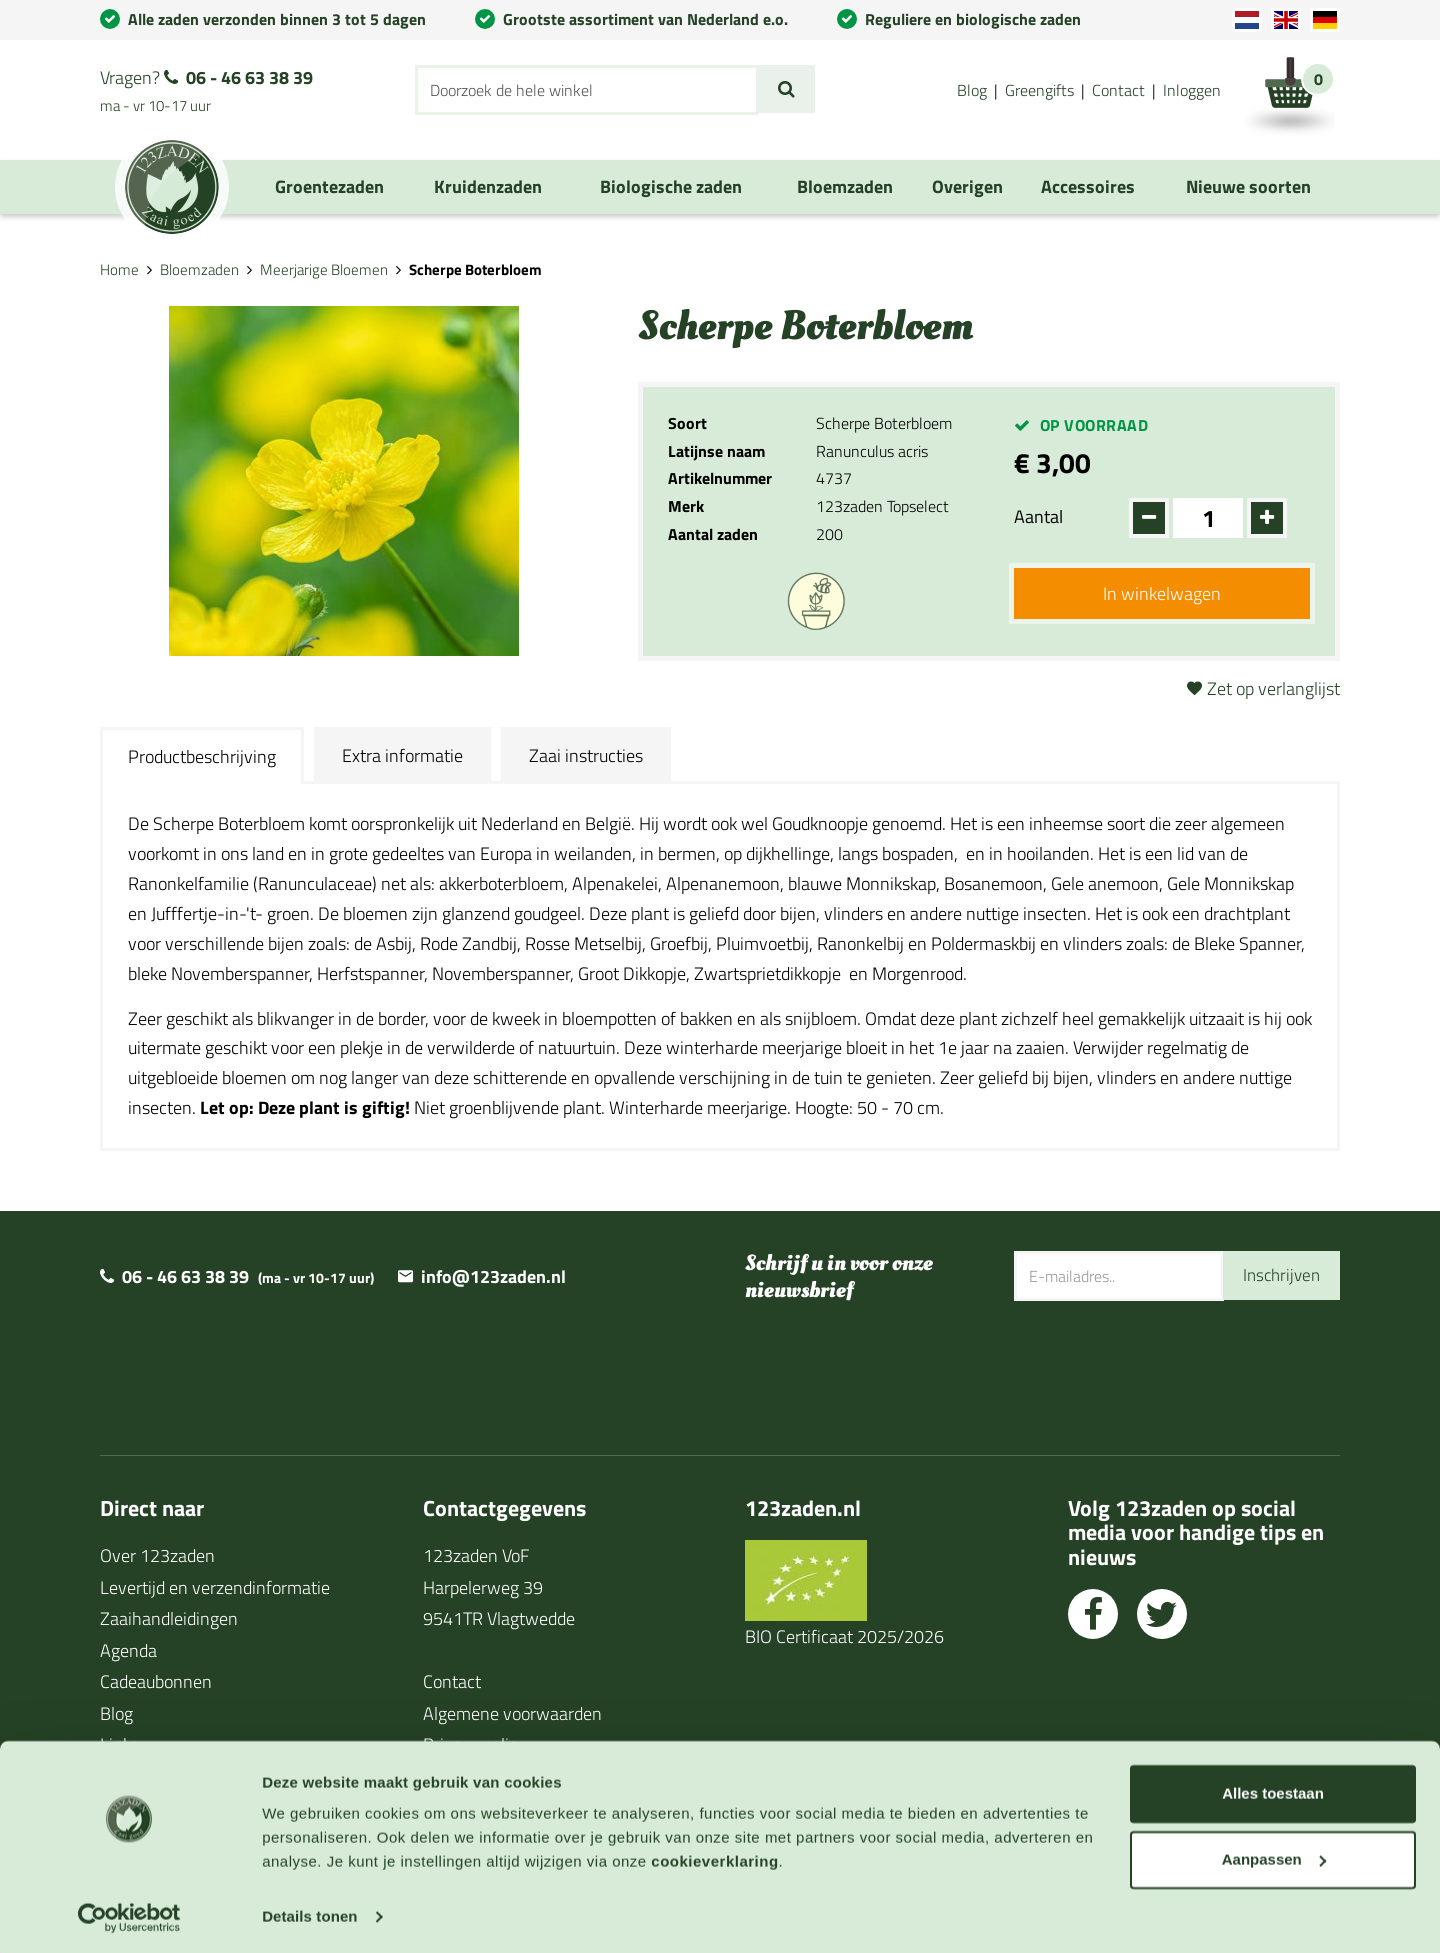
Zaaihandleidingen (169, 1618)
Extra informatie (402, 755)
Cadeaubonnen (156, 1681)
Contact (1118, 90)
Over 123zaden (157, 1555)
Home (119, 269)
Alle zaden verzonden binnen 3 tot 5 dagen (277, 19)
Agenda (128, 1650)
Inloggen (1192, 90)
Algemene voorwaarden (512, 1713)
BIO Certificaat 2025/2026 (844, 1636)
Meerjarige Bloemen (324, 269)
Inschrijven (1279, 1275)
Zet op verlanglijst (1273, 688)
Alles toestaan (1273, 1790)
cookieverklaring (714, 1858)
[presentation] (1166, 1366)
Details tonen (309, 1913)
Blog (972, 90)
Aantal (1038, 516)
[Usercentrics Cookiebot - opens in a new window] (129, 1914)
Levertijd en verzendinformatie (215, 1587)
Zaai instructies (586, 755)
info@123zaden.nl (493, 1276)
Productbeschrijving (202, 756)
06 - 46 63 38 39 (249, 77)
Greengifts (1039, 90)
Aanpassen (1274, 1855)
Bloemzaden (199, 269)
